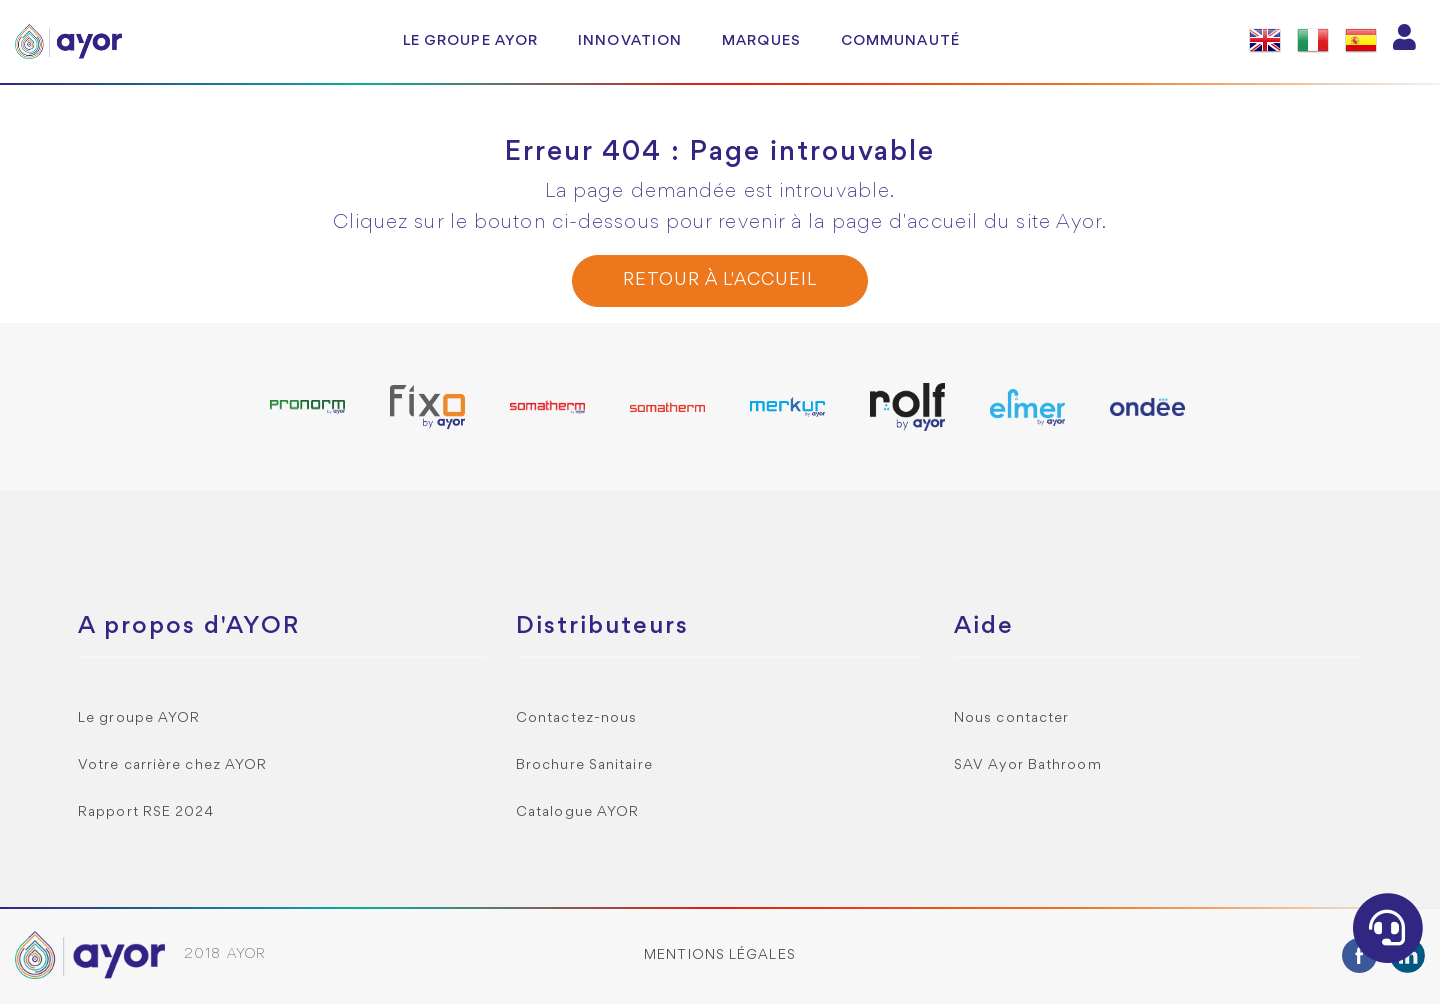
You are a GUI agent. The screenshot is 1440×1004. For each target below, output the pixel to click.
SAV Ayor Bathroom (1028, 765)
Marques (761, 41)
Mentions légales (720, 955)
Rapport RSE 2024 (146, 812)
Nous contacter (1011, 718)
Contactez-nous (576, 718)
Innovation (630, 41)
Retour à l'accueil (719, 280)
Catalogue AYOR (577, 812)
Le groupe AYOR (470, 41)
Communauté (900, 41)
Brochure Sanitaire (584, 765)
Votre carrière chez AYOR (172, 765)
